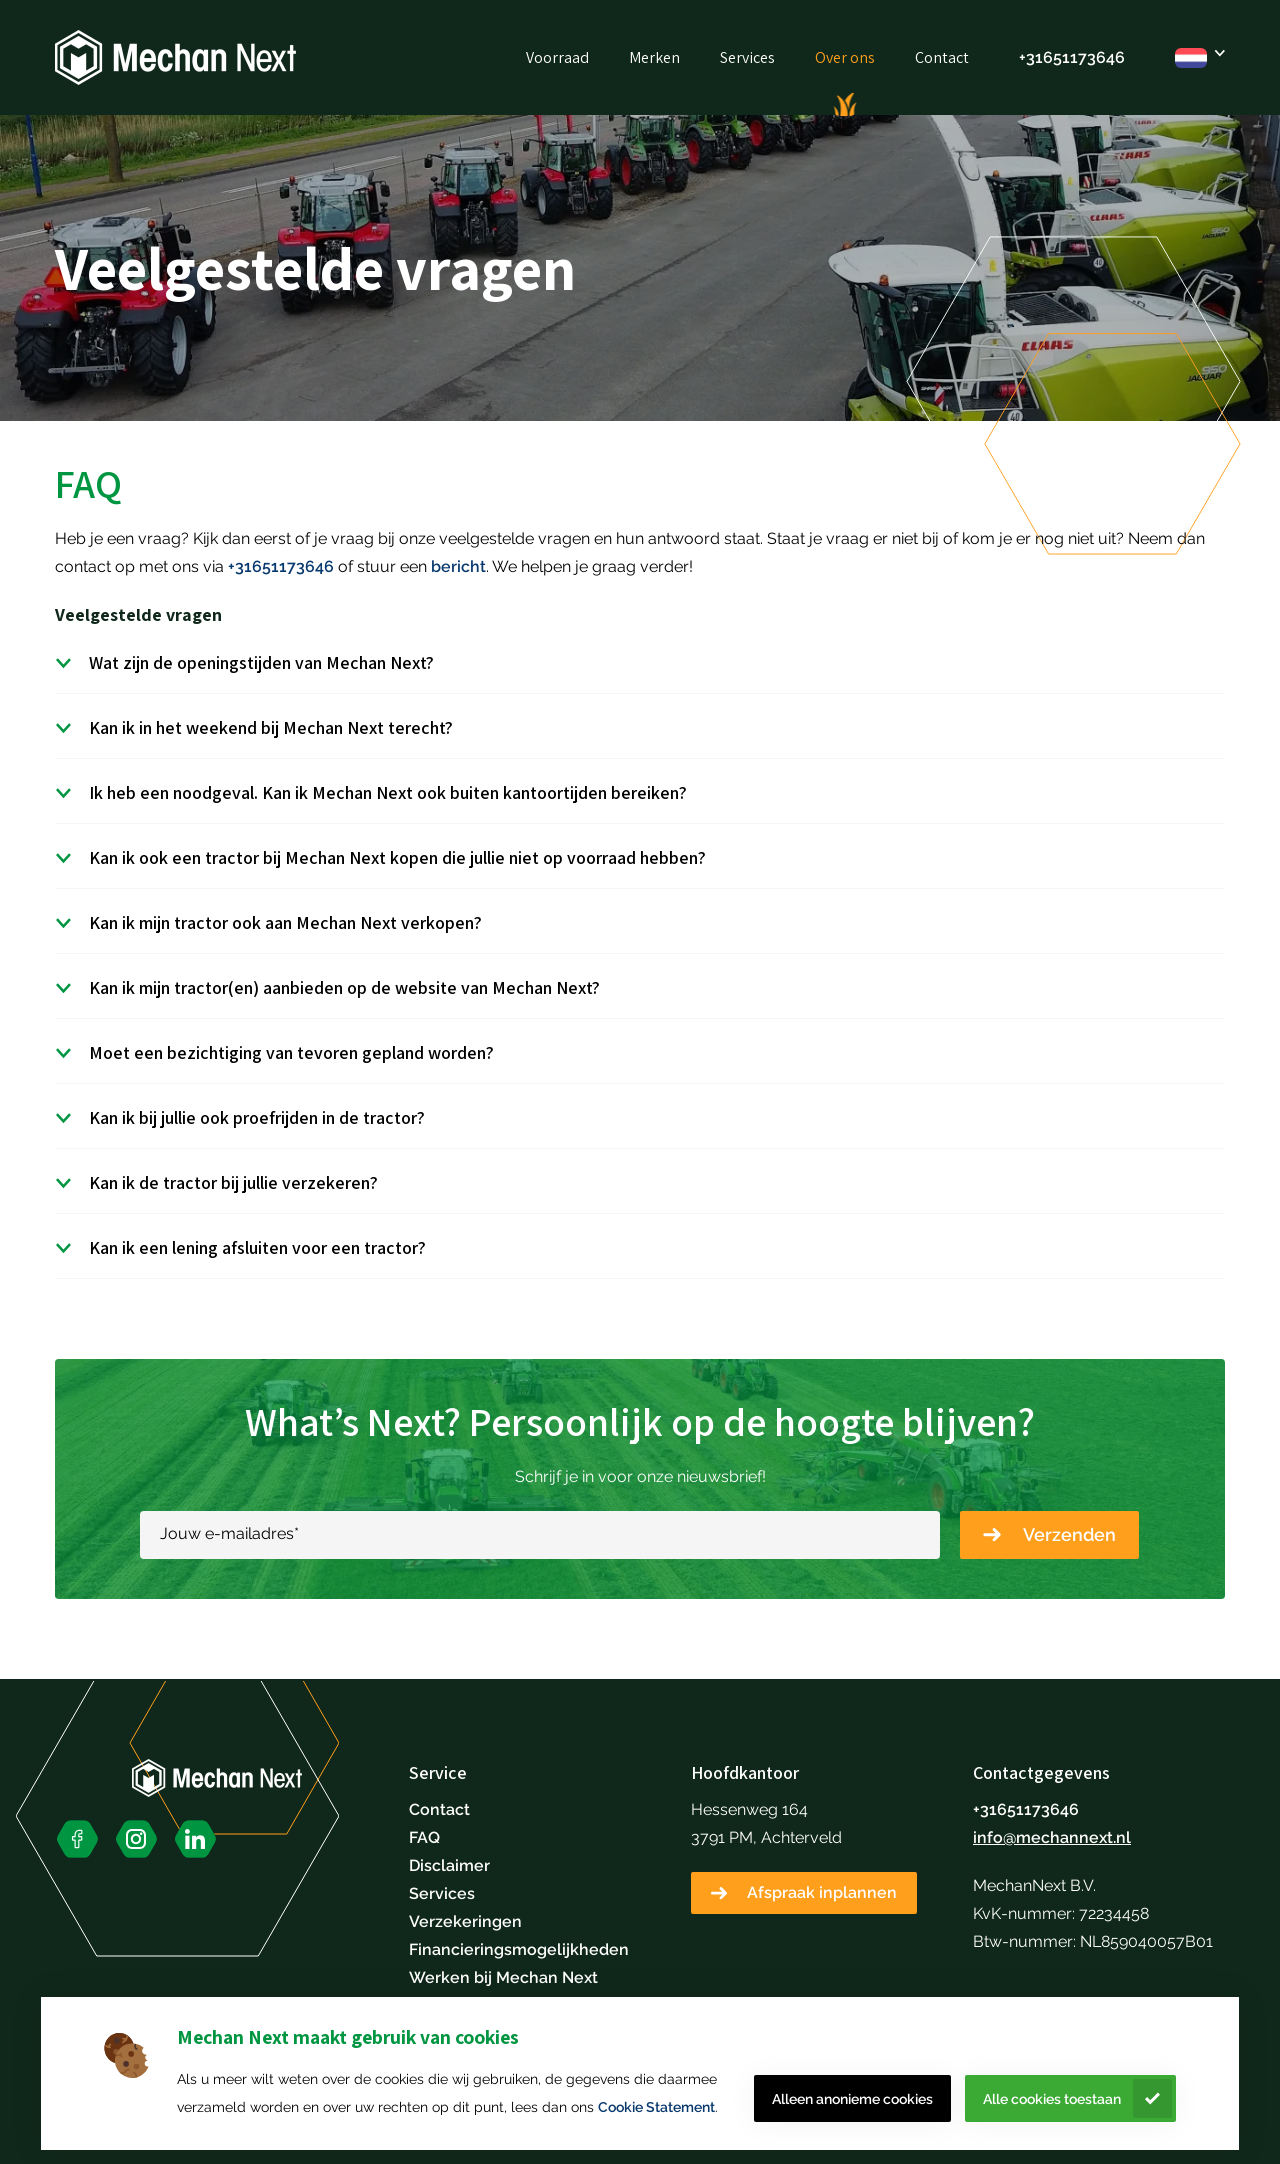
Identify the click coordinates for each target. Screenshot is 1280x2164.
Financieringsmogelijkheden (519, 1949)
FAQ (424, 1837)
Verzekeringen (465, 1921)
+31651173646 (1072, 57)
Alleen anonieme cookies (852, 2099)
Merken (654, 57)
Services (747, 57)
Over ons (845, 57)
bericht (458, 566)
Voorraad (557, 57)
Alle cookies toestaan (1052, 2099)
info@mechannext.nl (1052, 1837)
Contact (942, 57)
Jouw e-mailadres (229, 1533)
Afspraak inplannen (822, 1892)
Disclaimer (449, 1865)
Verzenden (1069, 1534)
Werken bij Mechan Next (503, 1977)
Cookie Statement (656, 2107)
